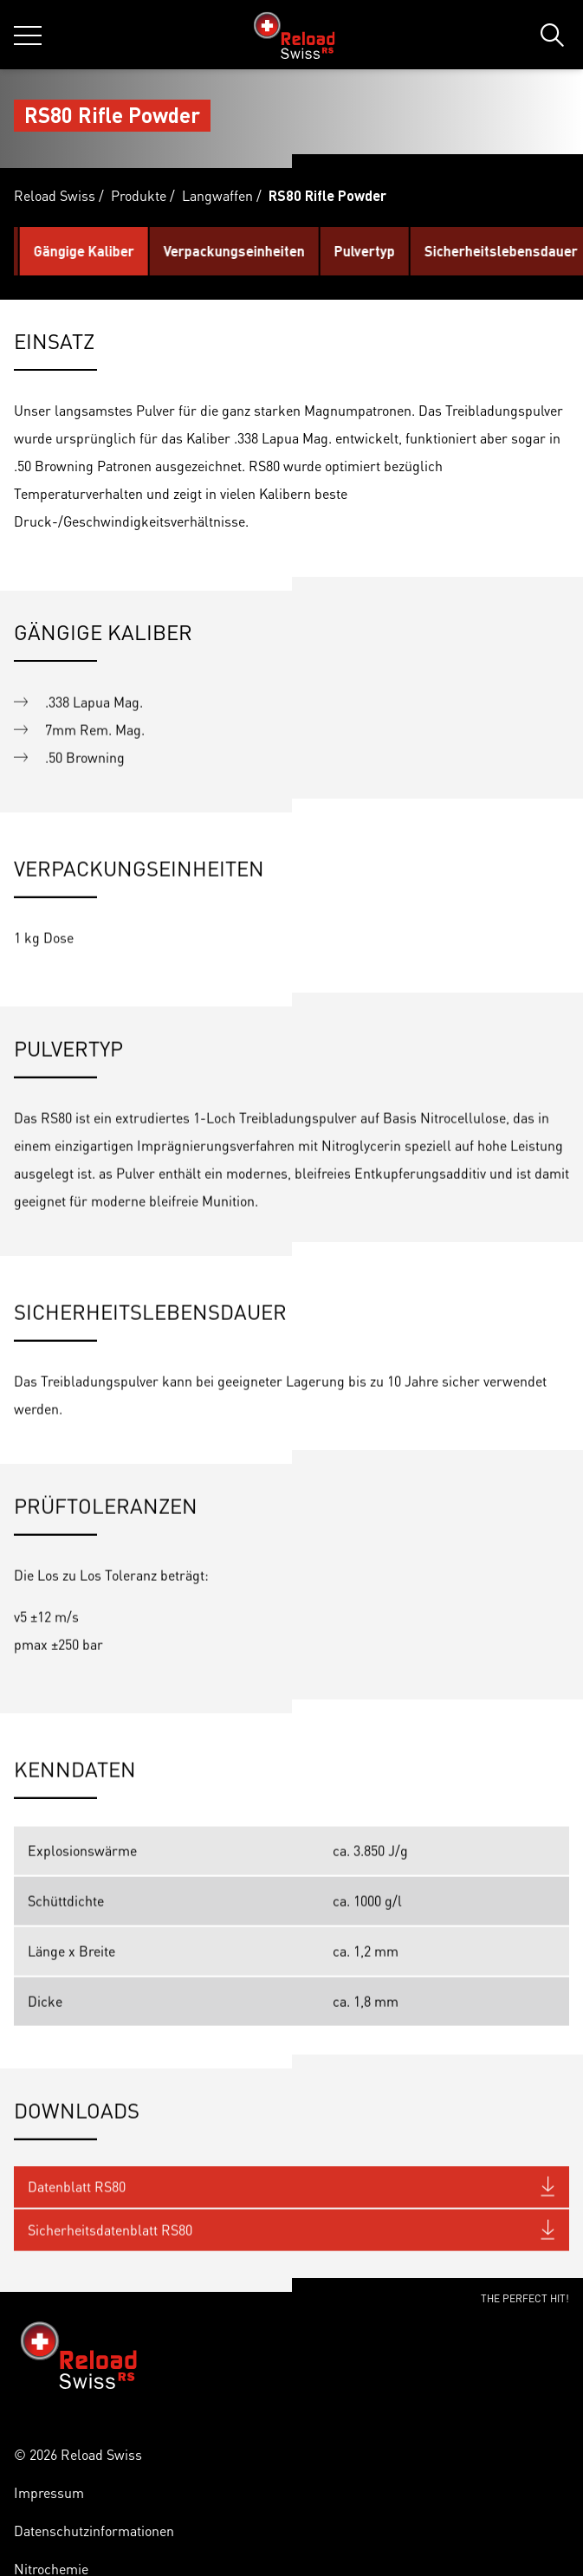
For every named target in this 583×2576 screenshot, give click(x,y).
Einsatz (51, 251)
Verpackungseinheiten (304, 251)
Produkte (138, 195)
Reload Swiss (54, 195)
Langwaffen (217, 195)
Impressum (49, 2492)
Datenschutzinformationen (94, 2530)
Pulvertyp (435, 251)
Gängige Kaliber (154, 251)
